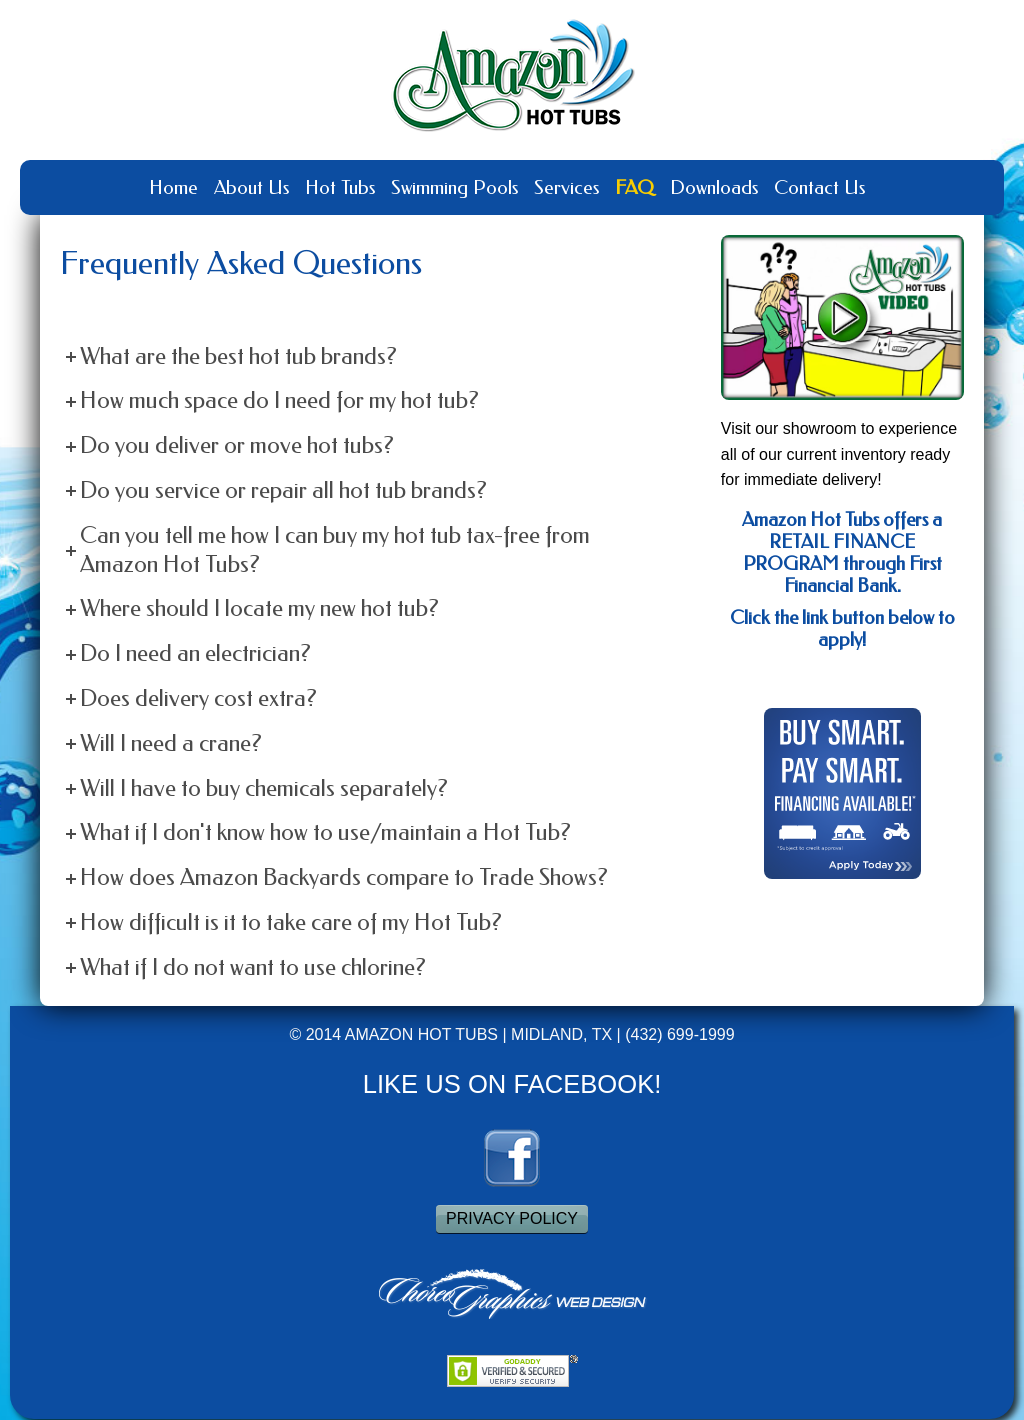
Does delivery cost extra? (198, 698)
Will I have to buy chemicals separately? (264, 788)
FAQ (634, 187)
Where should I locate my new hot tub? (259, 608)
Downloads (714, 187)
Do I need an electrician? (195, 653)
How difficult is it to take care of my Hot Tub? (291, 922)
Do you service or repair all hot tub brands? (283, 490)
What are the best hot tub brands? (238, 356)
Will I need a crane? (171, 743)
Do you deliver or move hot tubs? (237, 445)
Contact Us (819, 187)
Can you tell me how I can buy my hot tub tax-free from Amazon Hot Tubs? (335, 550)
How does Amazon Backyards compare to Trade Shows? (344, 877)
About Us (251, 187)
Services (566, 187)
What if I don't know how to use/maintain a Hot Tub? (325, 832)
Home (173, 187)
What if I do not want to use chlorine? (253, 967)
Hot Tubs (340, 187)
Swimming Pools (454, 187)
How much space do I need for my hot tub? (279, 400)
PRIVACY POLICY (512, 1218)
